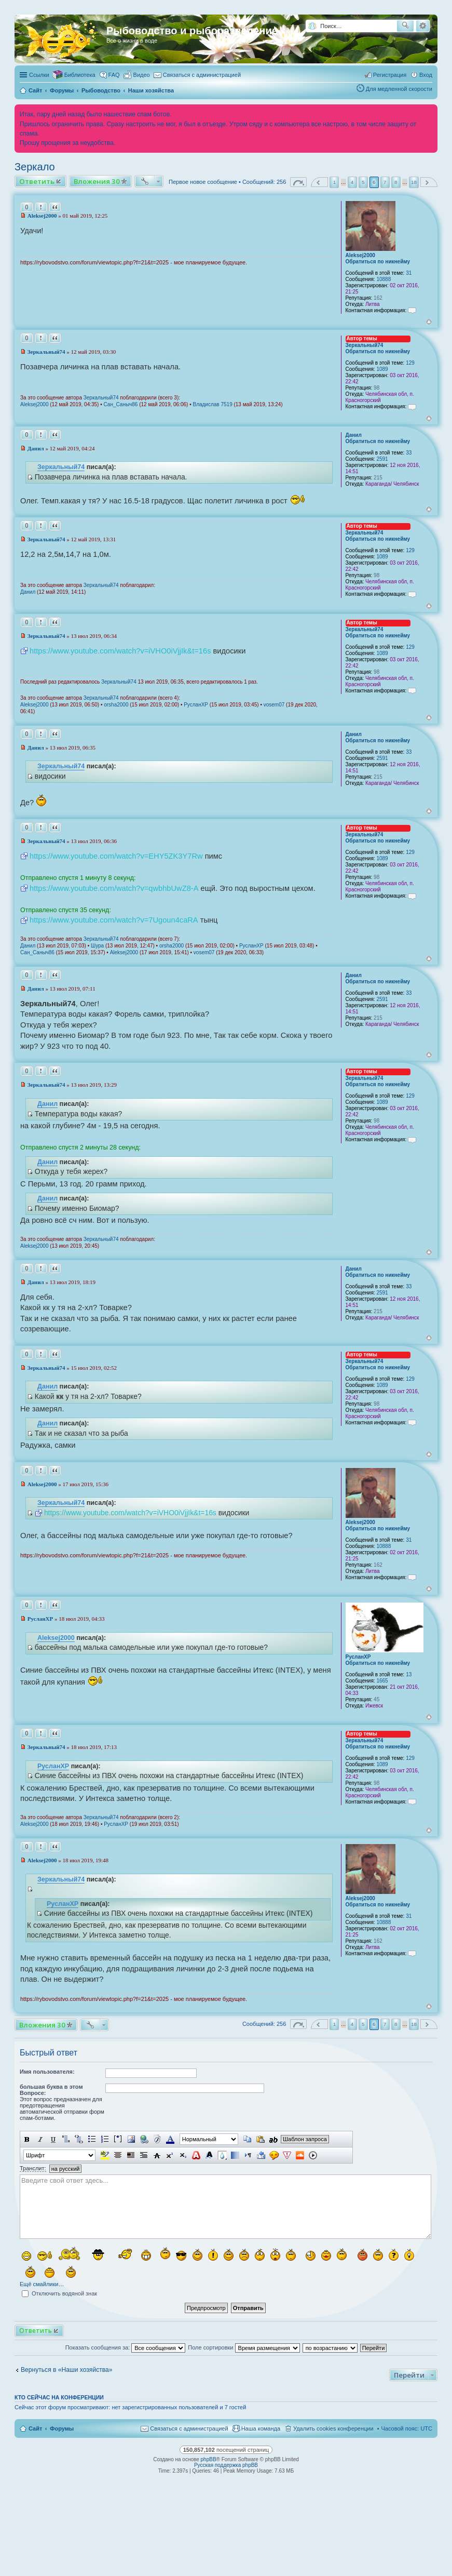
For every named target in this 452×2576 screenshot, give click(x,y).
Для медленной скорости (399, 89)
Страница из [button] (298, 182)
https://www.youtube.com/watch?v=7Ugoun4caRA (114, 920)
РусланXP (196, 705)
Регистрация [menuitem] (389, 75)
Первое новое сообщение (203, 182)
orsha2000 (116, 705)
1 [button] (334, 182)
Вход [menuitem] (425, 75)
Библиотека (79, 75)
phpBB (208, 2459)
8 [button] (396, 182)
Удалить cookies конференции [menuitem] (333, 2428)
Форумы (62, 2428)
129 (410, 363)
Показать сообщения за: (125, 2347)
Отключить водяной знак (59, 2293)
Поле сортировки (243, 2347)
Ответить (36, 181)
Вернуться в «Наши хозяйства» (67, 2369)
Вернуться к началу (429, 322)
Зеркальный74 (364, 345)
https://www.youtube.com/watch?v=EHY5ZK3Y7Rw (116, 856)
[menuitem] (137, 75)
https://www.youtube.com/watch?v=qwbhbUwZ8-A (114, 888)
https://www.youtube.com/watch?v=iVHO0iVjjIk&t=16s (120, 651)
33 (409, 453)
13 (409, 1674)
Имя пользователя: (47, 2071)
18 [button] (414, 182)
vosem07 (274, 705)
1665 (382, 1681)
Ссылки (39, 75)
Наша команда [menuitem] (260, 2428)
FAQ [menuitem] (114, 75)
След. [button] (428, 182)
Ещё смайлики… (42, 2284)
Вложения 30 (97, 181)
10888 (383, 279)
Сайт (35, 2428)
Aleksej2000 (360, 255)
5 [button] (363, 182)
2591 (382, 459)
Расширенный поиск (423, 26)
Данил (354, 435)
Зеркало (35, 166)
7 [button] (385, 182)
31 (409, 273)
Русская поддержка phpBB (226, 2465)
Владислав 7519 (212, 404)
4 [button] (352, 182)
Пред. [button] (319, 182)
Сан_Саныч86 (121, 404)
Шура (97, 946)
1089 (382, 369)
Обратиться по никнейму (378, 261)
